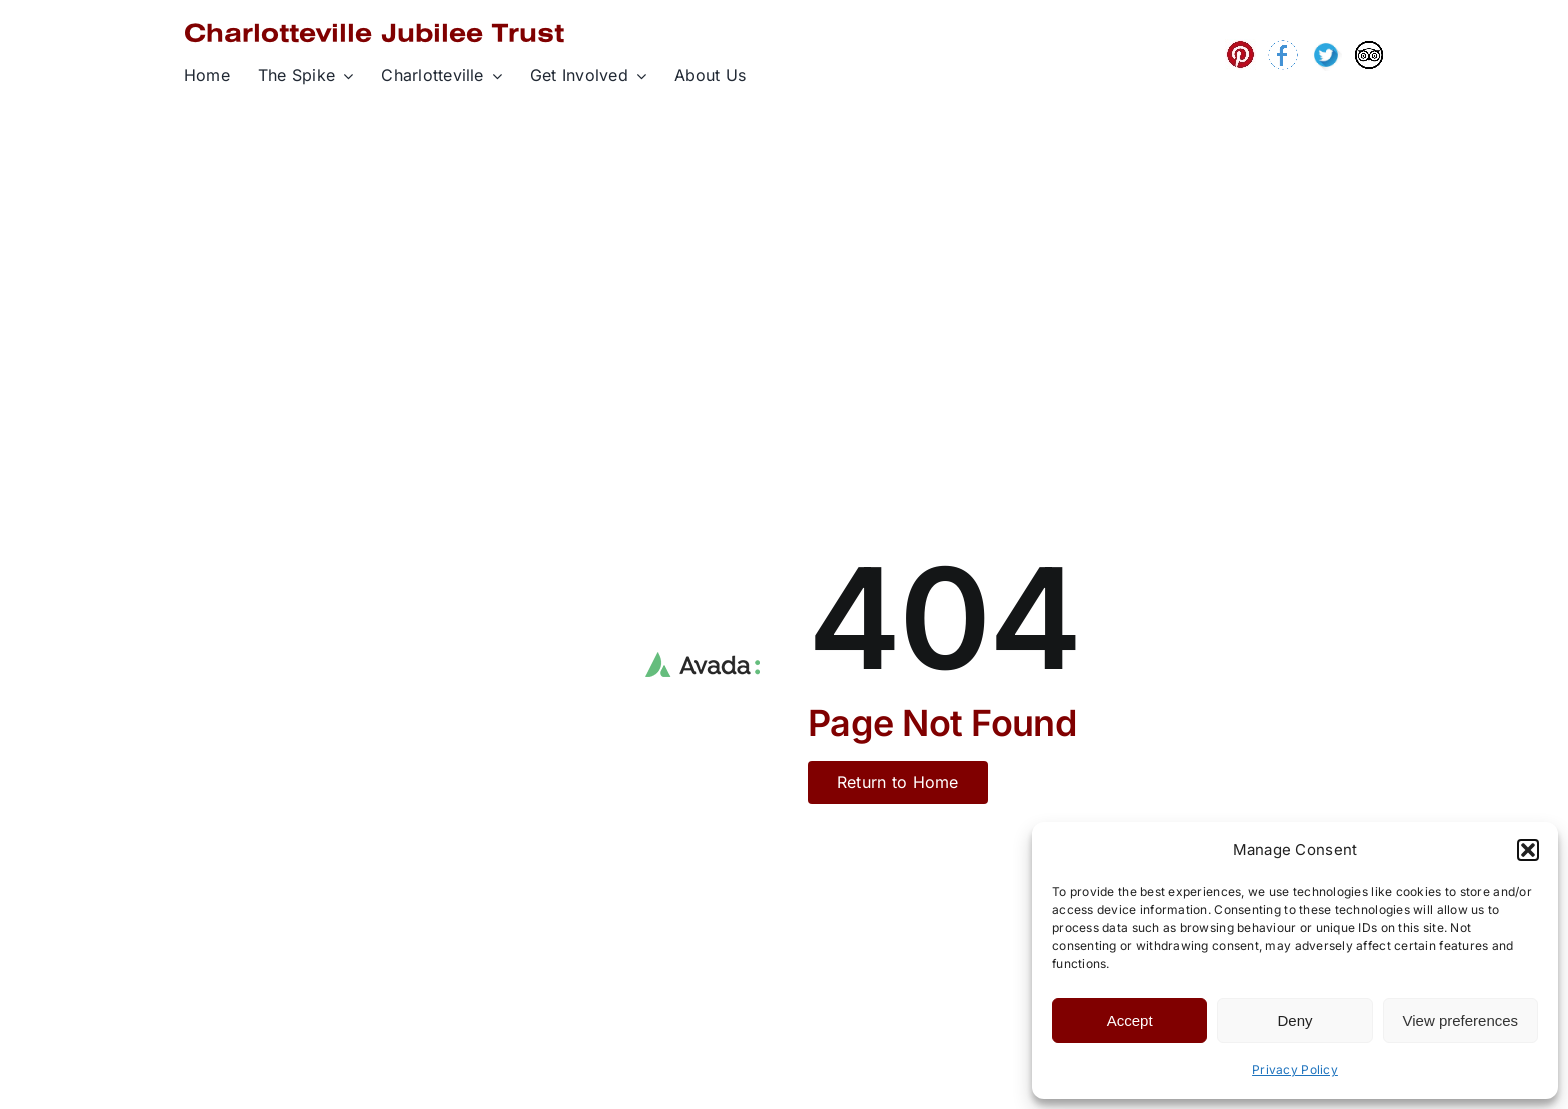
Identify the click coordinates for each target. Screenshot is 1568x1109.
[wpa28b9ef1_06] (1283, 48)
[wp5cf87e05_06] (1369, 48)
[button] (1528, 850)
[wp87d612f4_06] (1326, 47)
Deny (1294, 1020)
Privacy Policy (1295, 1069)
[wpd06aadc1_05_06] (1240, 47)
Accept (1130, 1020)
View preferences (1461, 1020)
